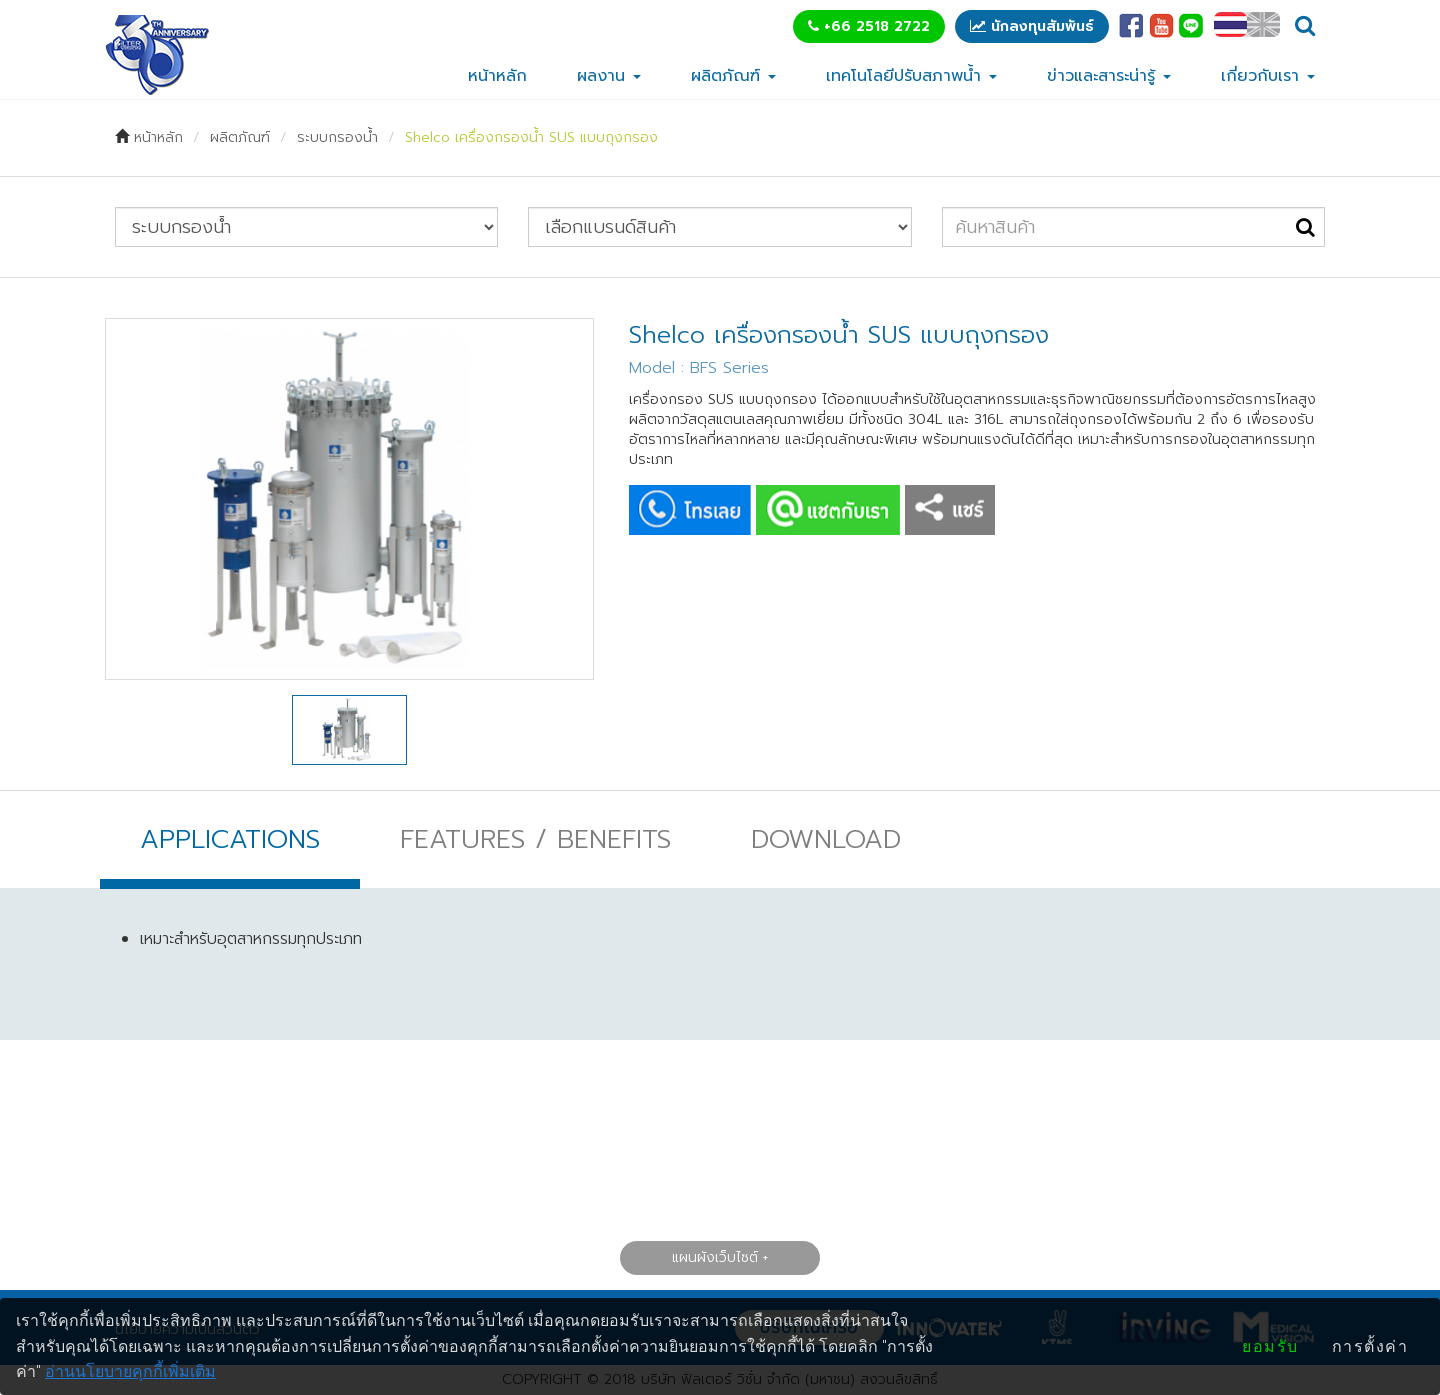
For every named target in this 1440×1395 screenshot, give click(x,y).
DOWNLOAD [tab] (826, 839)
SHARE (950, 510)
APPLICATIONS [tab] (230, 839)
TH (1230, 24)
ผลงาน (609, 76)
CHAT (828, 510)
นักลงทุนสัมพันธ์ (1032, 26)
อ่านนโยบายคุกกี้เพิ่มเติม (130, 1371)
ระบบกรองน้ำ (337, 137)
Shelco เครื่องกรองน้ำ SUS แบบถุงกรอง (531, 137)
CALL (690, 510)
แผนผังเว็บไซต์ (714, 1256)
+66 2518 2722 (869, 26)
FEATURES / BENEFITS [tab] (535, 839)
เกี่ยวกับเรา (1268, 76)
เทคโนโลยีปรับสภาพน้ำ (911, 76)
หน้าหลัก (497, 76)
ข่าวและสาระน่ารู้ (1109, 76)
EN (1263, 24)
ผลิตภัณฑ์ (733, 76)
